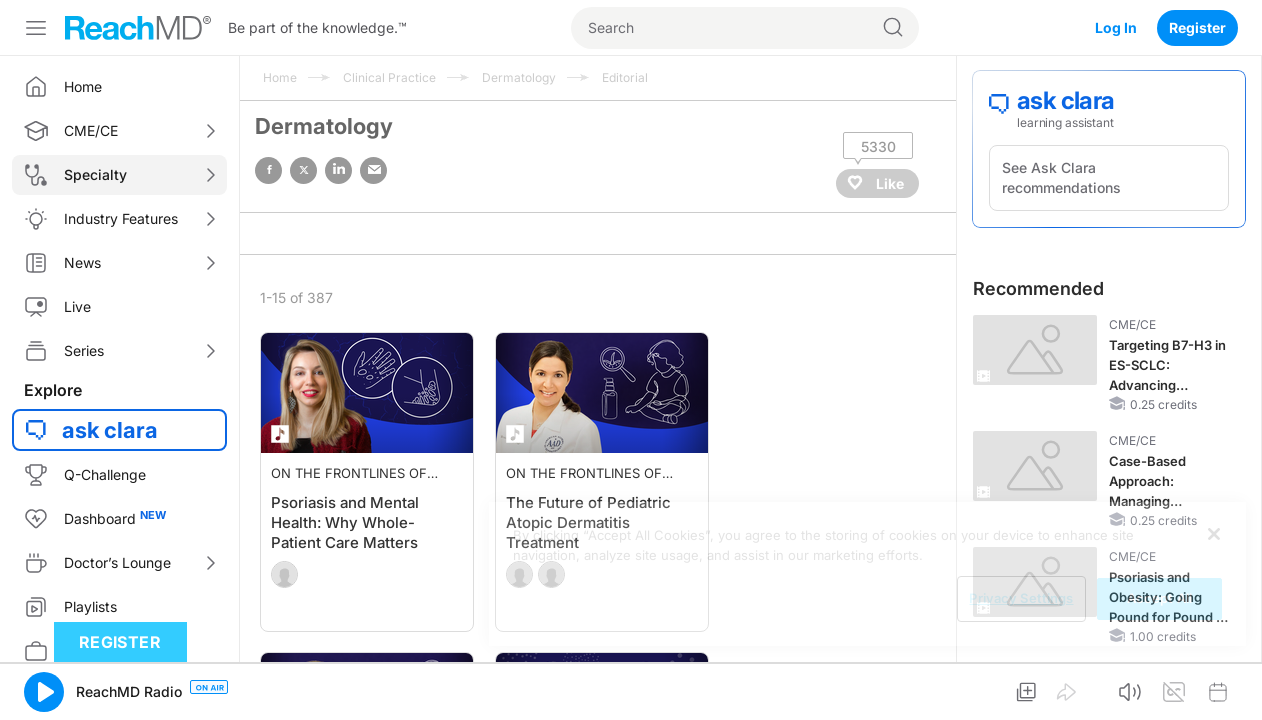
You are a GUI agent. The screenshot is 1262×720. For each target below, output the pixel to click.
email (373, 170)
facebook (268, 170)
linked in (338, 170)
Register (1197, 27)
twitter (303, 170)
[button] (44, 692)
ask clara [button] (110, 430)
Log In (1116, 27)
